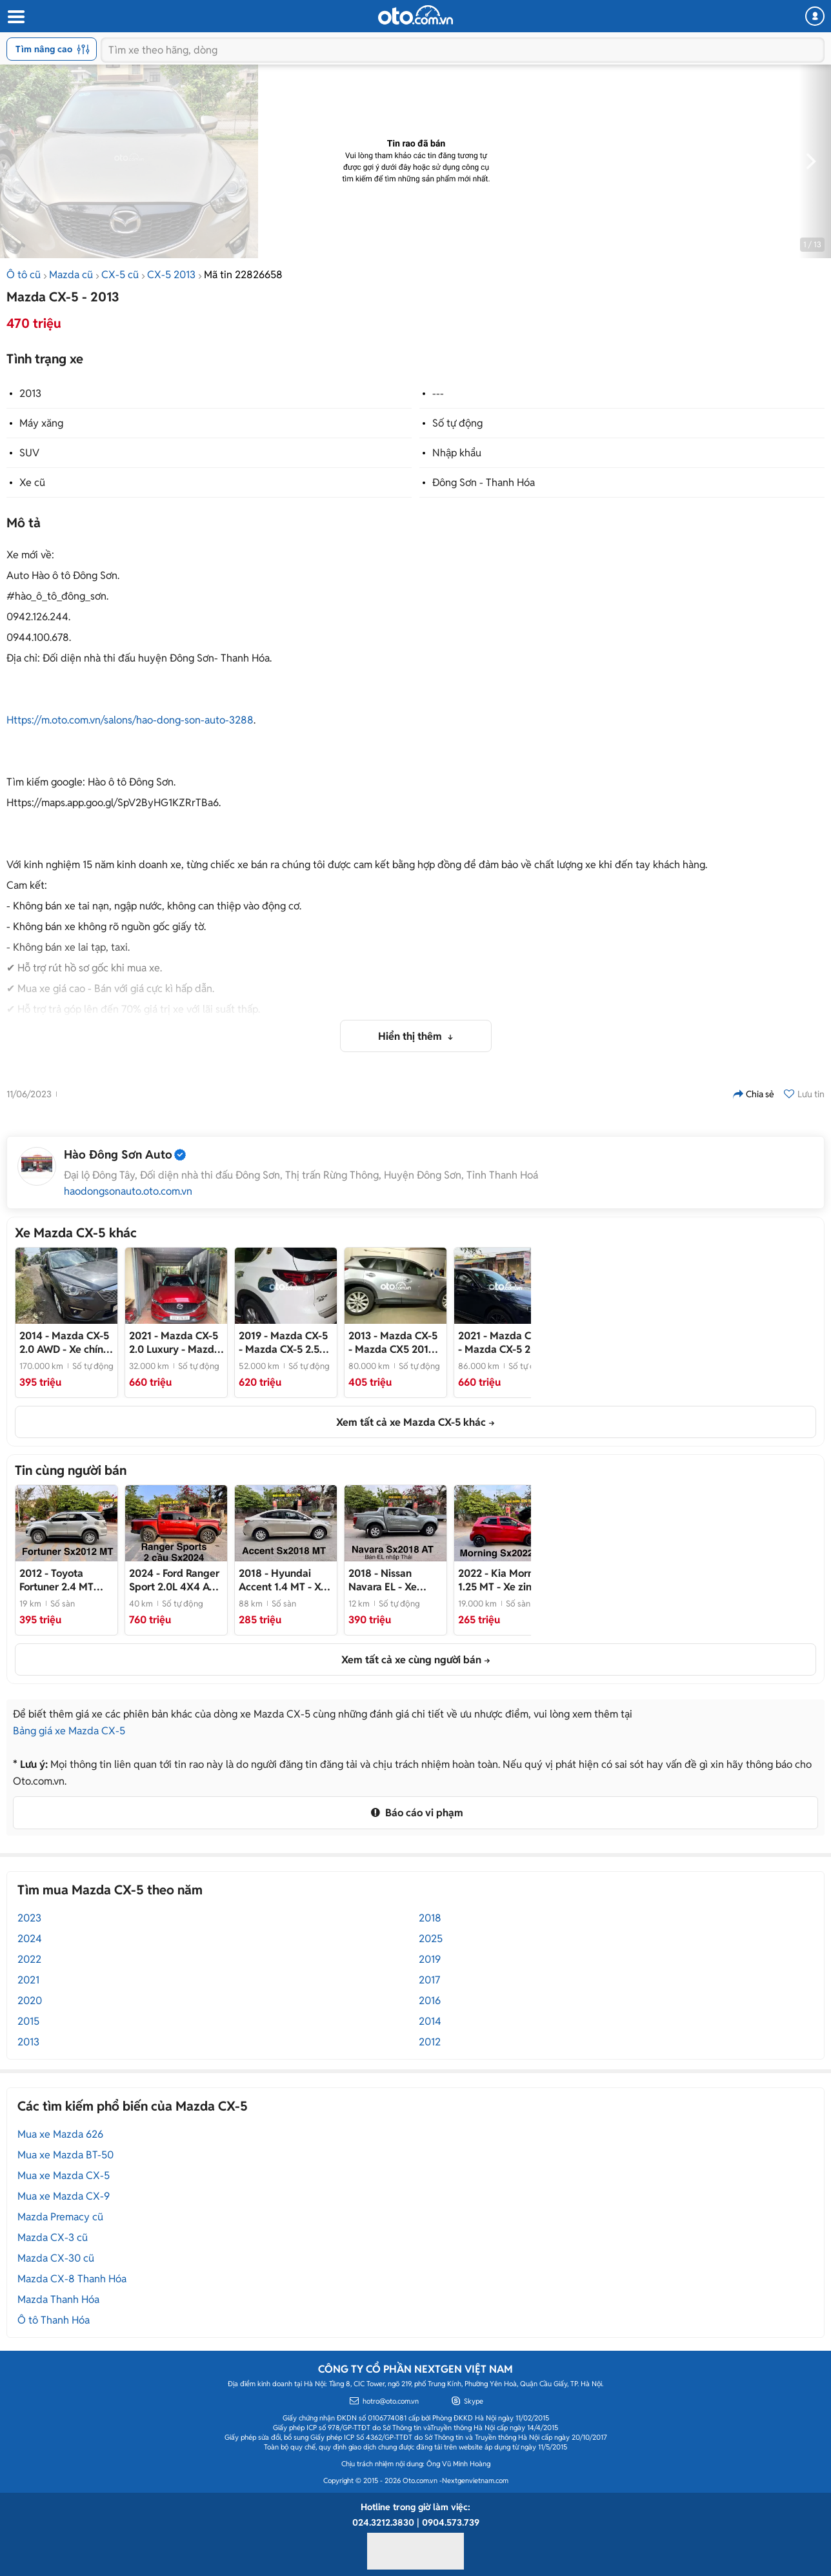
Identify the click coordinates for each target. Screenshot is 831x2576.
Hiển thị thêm (411, 1036)
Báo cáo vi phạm (415, 1813)
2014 (430, 2021)
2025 (431, 1938)
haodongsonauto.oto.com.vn (128, 1191)
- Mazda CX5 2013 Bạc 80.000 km (392, 1342)
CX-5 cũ (120, 274)
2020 (29, 2000)
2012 (430, 2042)
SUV (29, 453)
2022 (29, 1959)
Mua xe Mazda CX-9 (63, 2196)
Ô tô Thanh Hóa (53, 2320)
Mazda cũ (71, 274)
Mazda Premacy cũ (60, 2217)
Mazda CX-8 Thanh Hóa (71, 2279)
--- (438, 393)
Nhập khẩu (456, 453)
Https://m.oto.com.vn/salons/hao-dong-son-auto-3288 (130, 720)
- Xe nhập (382, 1580)
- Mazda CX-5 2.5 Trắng (283, 1342)
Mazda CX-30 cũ (55, 2258)
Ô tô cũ (23, 274)
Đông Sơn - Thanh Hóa (483, 482)
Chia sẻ (753, 1094)
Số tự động (457, 423)
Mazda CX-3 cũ (52, 2237)
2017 (429, 1980)
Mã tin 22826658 (243, 274)
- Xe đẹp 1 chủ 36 (175, 1580)
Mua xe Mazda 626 (60, 2134)
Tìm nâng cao (52, 49)
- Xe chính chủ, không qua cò (64, 1342)
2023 (29, 1918)
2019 (430, 1959)
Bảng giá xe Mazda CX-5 (69, 1731)
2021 (28, 1980)
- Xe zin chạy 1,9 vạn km (503, 1580)
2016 (430, 2000)
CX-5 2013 (171, 274)
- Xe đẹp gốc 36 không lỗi (282, 1580)
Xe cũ (32, 482)
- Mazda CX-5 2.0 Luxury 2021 (174, 1342)
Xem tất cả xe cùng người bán (411, 1660)
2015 (28, 2021)
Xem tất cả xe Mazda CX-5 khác (411, 1422)
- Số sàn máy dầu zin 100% (61, 1580)
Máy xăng (41, 423)
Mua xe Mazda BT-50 (65, 2155)
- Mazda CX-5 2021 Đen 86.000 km (502, 1342)
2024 (29, 1938)
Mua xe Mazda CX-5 (63, 2175)
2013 (30, 393)
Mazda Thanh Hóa (58, 2299)
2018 (430, 1918)
